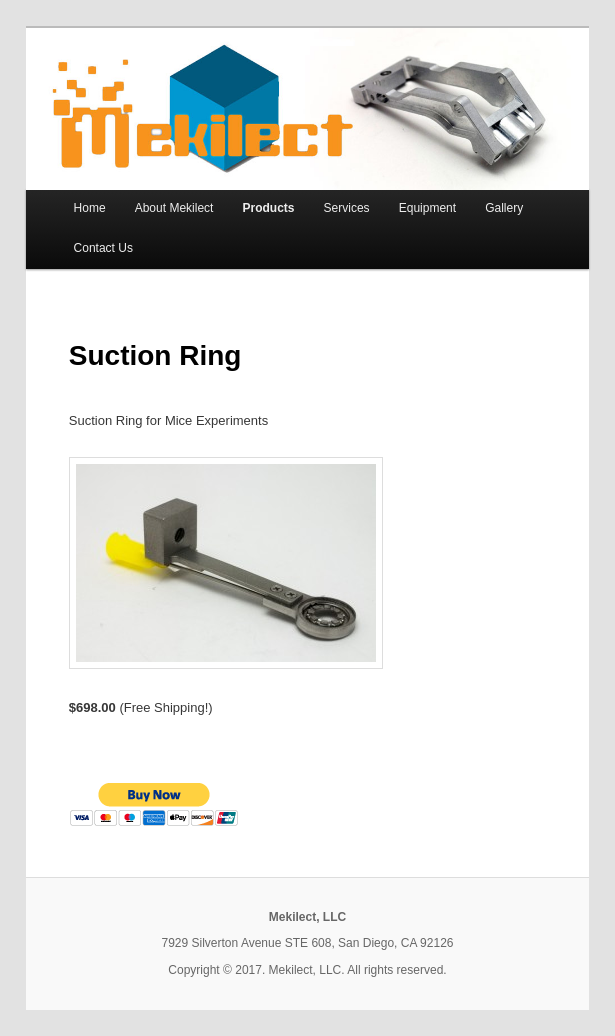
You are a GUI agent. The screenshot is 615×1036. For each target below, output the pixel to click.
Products (268, 208)
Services (347, 208)
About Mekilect (174, 208)
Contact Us (103, 248)
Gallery (504, 208)
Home (90, 208)
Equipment (427, 208)
